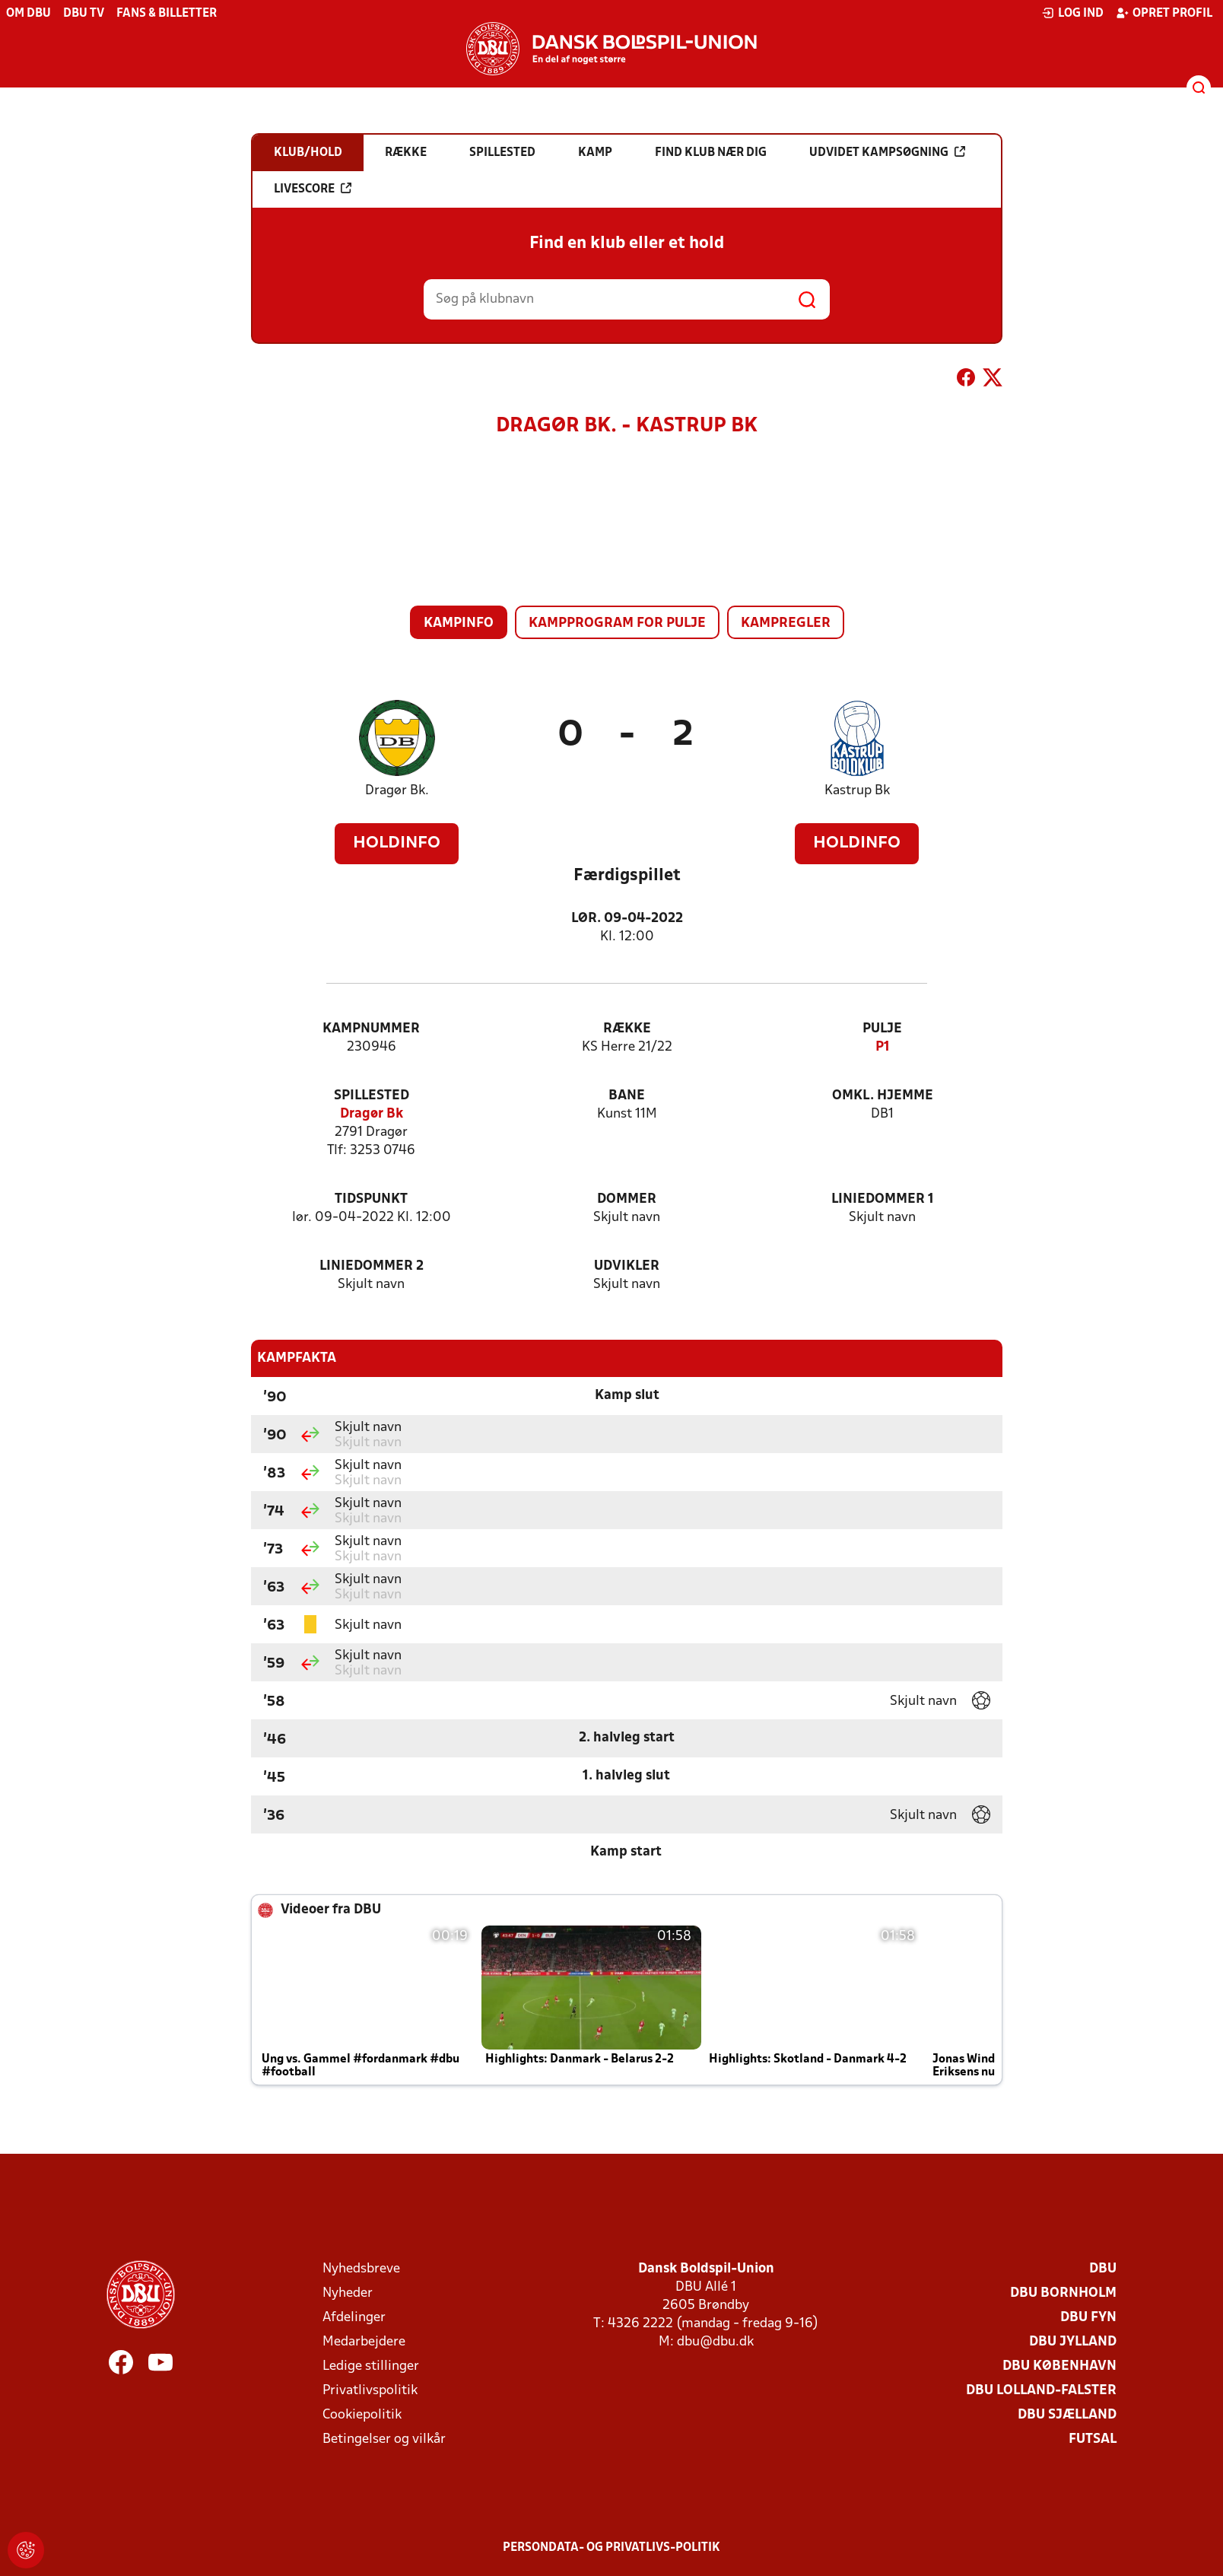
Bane (626, 1095)
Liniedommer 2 (371, 1266)
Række (627, 1028)
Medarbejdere (363, 2342)
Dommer (626, 1199)
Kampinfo (459, 623)
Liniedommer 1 (882, 1199)
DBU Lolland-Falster (1041, 2390)
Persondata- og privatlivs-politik (611, 2548)
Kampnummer (371, 1028)
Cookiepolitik (362, 2415)
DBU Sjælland (1067, 2415)
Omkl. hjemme (882, 1095)
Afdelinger (354, 2317)
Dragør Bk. (397, 790)
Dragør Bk (371, 1114)
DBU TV (83, 13)
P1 (882, 1047)
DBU (1103, 2269)
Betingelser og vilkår (384, 2439)
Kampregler (786, 623)
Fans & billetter (166, 13)
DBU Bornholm (1063, 2293)
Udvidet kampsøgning (887, 152)
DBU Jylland (1073, 2342)
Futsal (1093, 2439)
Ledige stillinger (370, 2366)
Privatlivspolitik (370, 2390)
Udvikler (626, 1266)
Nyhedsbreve (361, 2269)
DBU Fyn (1088, 2317)
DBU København (1059, 2366)
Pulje (882, 1028)
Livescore (312, 189)
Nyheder (347, 2293)
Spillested (371, 1095)
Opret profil (1164, 13)
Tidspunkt (371, 1199)
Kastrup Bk (857, 790)
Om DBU (28, 13)
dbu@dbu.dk (715, 2342)
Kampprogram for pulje (617, 623)
